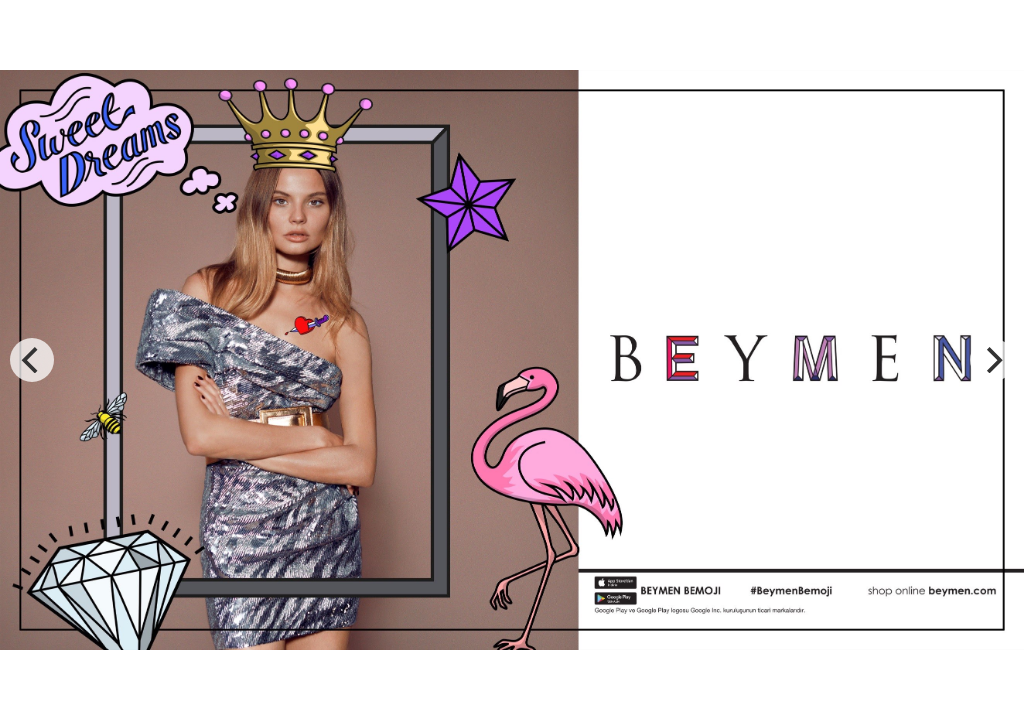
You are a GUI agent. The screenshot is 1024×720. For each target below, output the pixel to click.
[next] (992, 360)
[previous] (32, 360)
